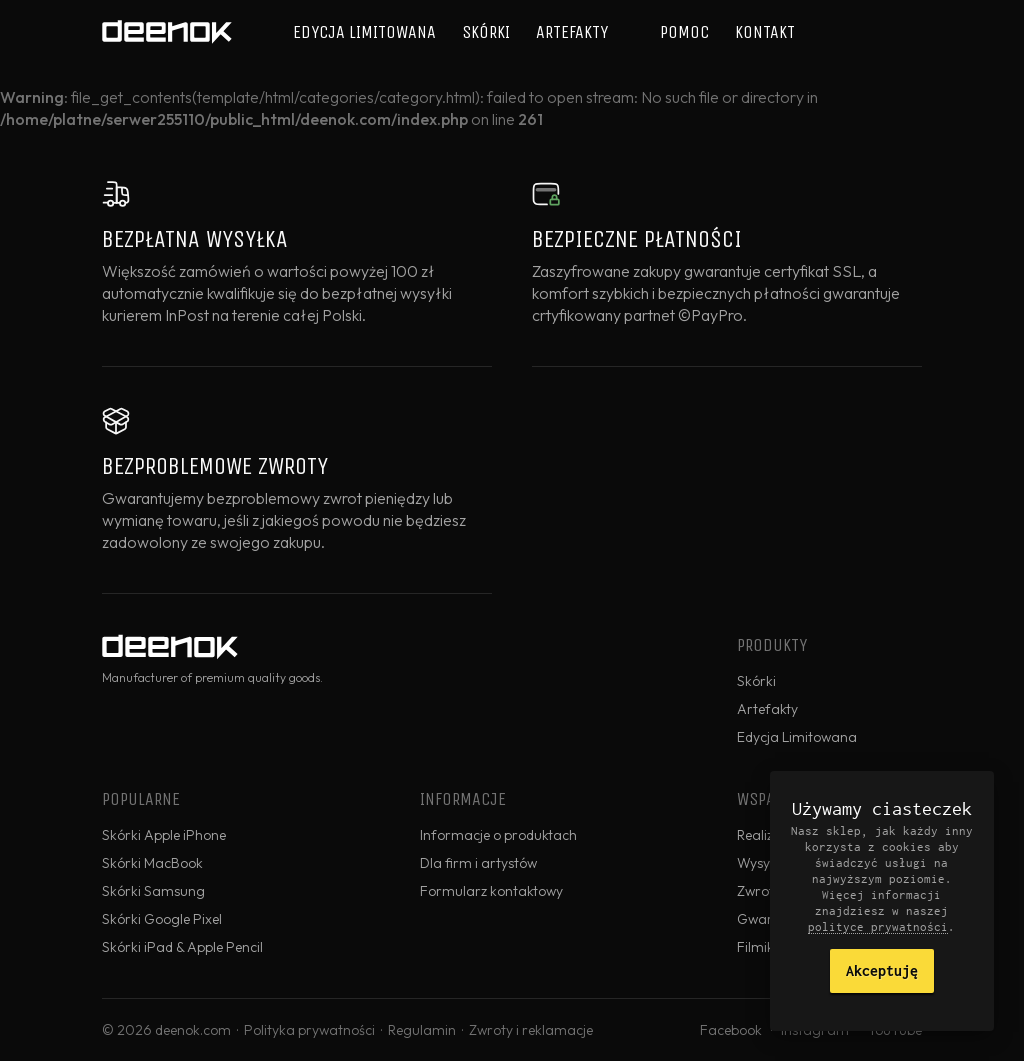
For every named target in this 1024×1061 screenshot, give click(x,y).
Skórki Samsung (153, 891)
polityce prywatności (878, 926)
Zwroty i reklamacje (531, 1030)
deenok (167, 32)
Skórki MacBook (152, 863)
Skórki (486, 32)
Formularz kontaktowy (491, 891)
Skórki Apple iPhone (164, 835)
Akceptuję (882, 970)
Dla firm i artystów (478, 863)
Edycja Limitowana (364, 32)
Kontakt (765, 32)
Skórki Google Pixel (162, 919)
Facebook (731, 1030)
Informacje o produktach (498, 835)
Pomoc (684, 32)
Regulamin (422, 1030)
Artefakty (572, 32)
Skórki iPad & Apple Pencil (182, 947)
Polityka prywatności (309, 1030)
